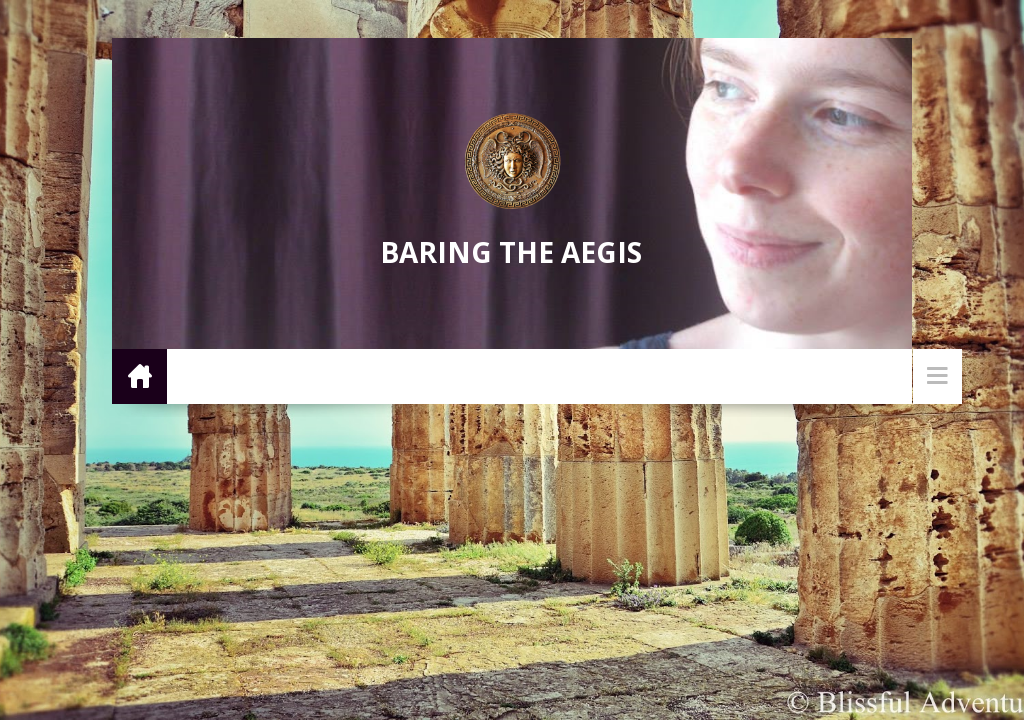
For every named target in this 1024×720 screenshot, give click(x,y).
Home (139, 375)
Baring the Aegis (511, 252)
